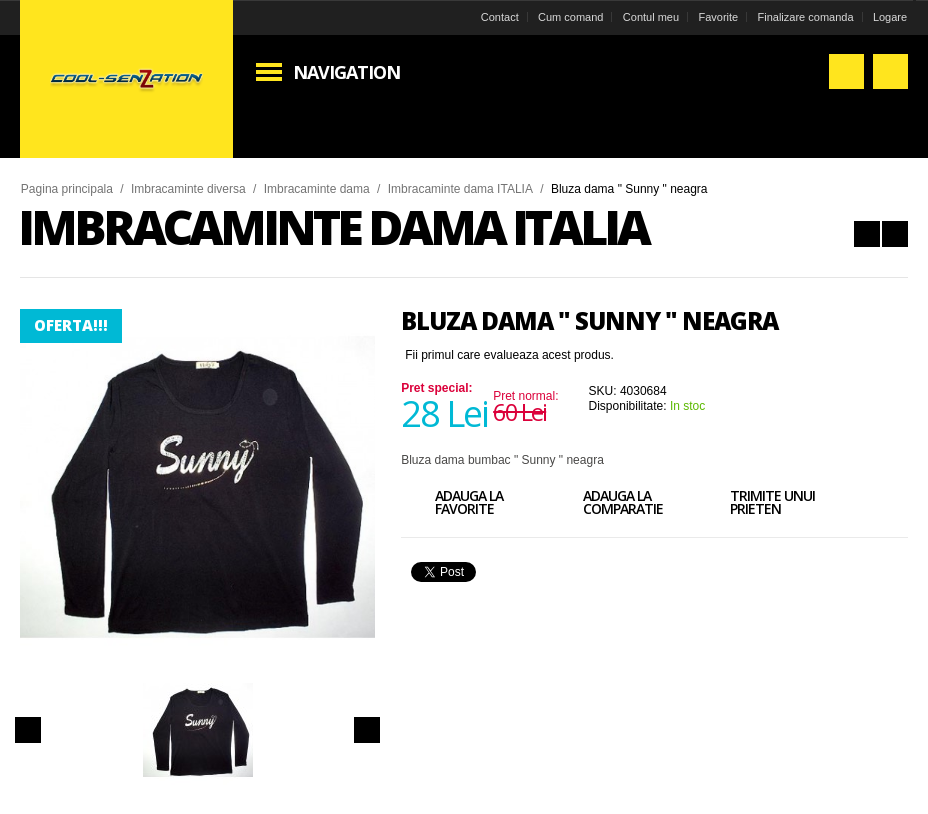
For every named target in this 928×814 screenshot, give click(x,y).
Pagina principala (68, 189)
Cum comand (569, 17)
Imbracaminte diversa (189, 189)
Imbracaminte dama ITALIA (461, 189)
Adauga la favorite (452, 505)
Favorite (717, 17)
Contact (498, 17)
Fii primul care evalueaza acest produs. (509, 355)
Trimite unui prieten (755, 505)
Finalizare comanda (804, 17)
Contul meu (649, 17)
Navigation (347, 72)
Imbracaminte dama (318, 189)
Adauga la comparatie (606, 505)
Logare (888, 17)
